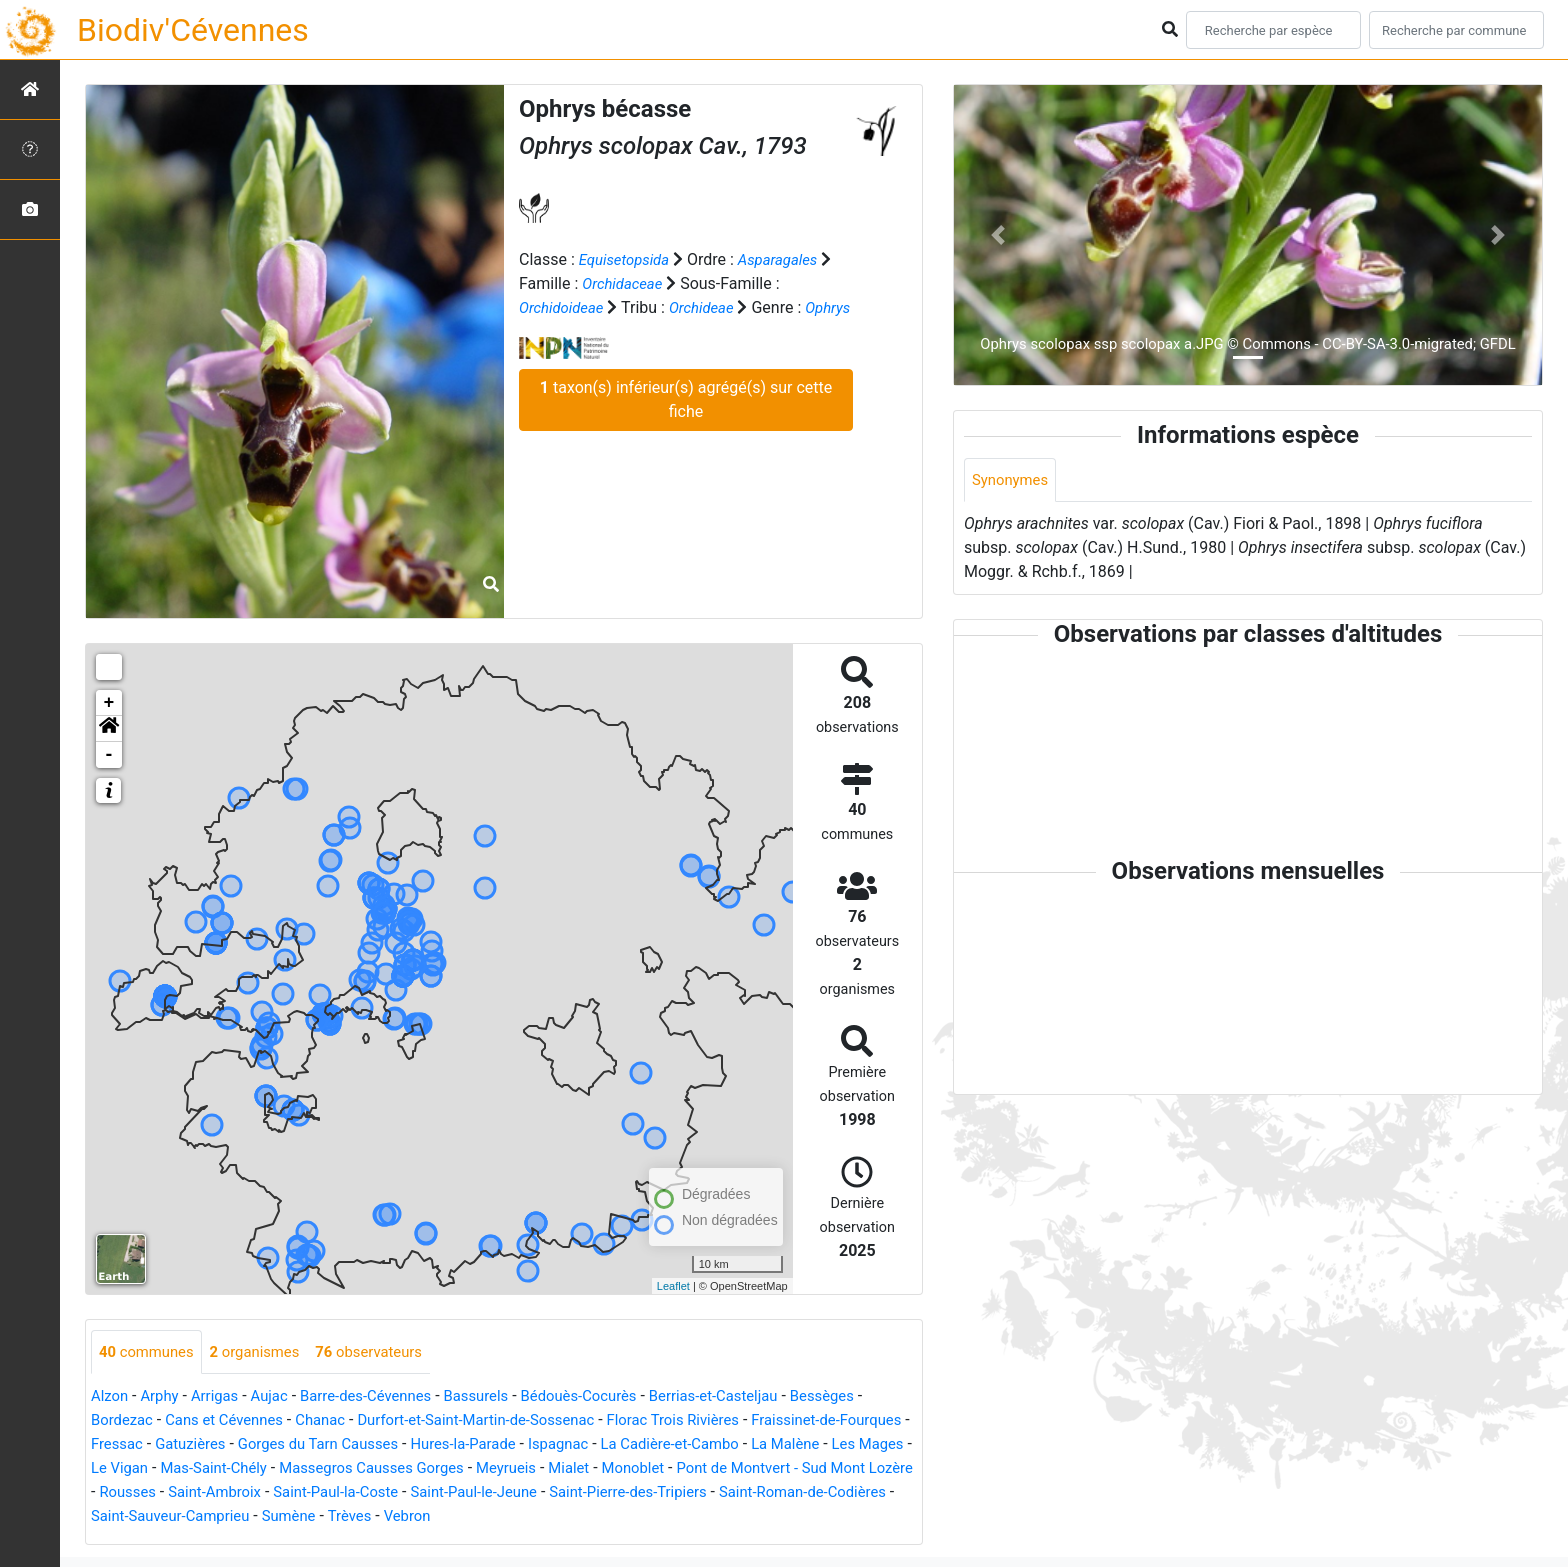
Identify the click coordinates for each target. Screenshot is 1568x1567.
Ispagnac (670, 1445)
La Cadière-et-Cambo (790, 1445)
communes (150, 1352)
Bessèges (873, 1397)
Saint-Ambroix (445, 1493)
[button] (109, 729)
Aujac (281, 1397)
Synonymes (1013, 480)
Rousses (352, 1493)
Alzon (111, 1397)
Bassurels (502, 1397)
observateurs (387, 1352)
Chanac (337, 1421)
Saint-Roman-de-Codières (277, 1517)
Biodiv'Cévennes (193, 30)
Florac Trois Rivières (715, 1421)
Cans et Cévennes (233, 1421)
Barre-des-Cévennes (384, 1397)
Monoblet (827, 1469)
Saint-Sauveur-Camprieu (465, 1517)
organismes (265, 1352)
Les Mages (195, 1469)
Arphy (163, 1397)
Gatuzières (276, 1445)
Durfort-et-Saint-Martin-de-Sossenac (504, 1421)
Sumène (592, 1517)
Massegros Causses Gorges (546, 1469)
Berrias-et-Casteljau (756, 1397)
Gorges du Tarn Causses (413, 1445)
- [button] (109, 755)
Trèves (656, 1517)
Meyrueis (691, 1469)
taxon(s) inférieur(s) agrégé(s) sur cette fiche (686, 423)
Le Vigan (277, 1469)
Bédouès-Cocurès (611, 1397)
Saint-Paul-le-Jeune (723, 1493)
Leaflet (673, 1286)
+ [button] (109, 703)
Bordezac (124, 1421)
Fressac (198, 1445)
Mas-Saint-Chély (377, 1469)
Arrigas (222, 1397)
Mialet (758, 1469)
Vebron (718, 1517)
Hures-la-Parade (569, 1445)
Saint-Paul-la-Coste (575, 1493)
